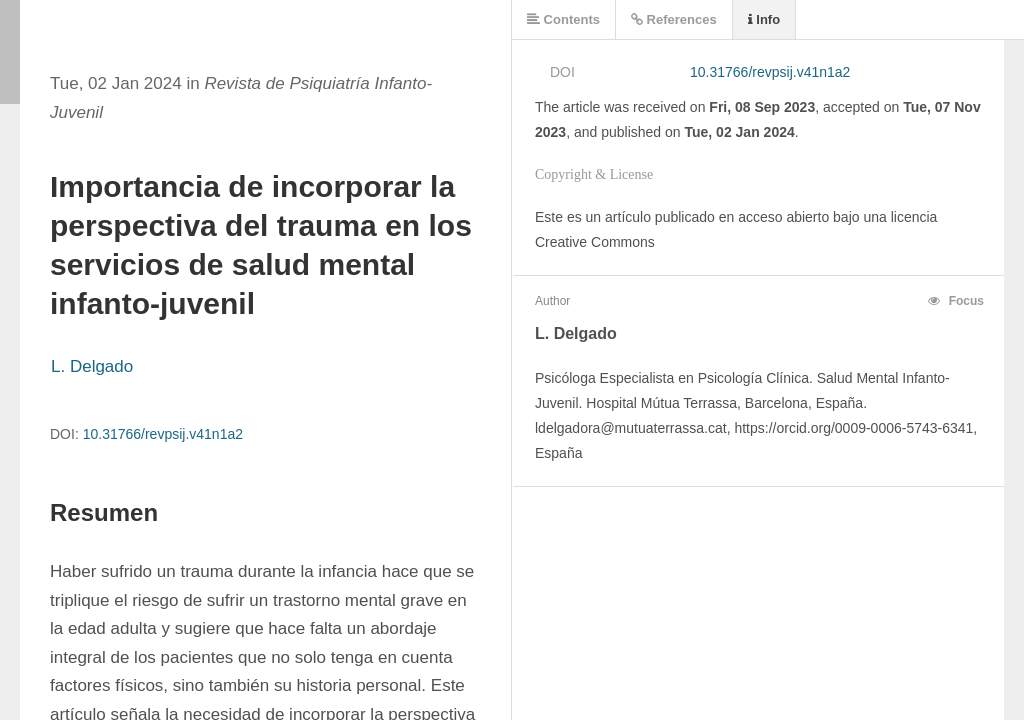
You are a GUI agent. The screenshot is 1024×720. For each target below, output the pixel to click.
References (674, 19)
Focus (956, 301)
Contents (563, 19)
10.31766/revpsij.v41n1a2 (163, 434)
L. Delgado (92, 366)
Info (764, 19)
